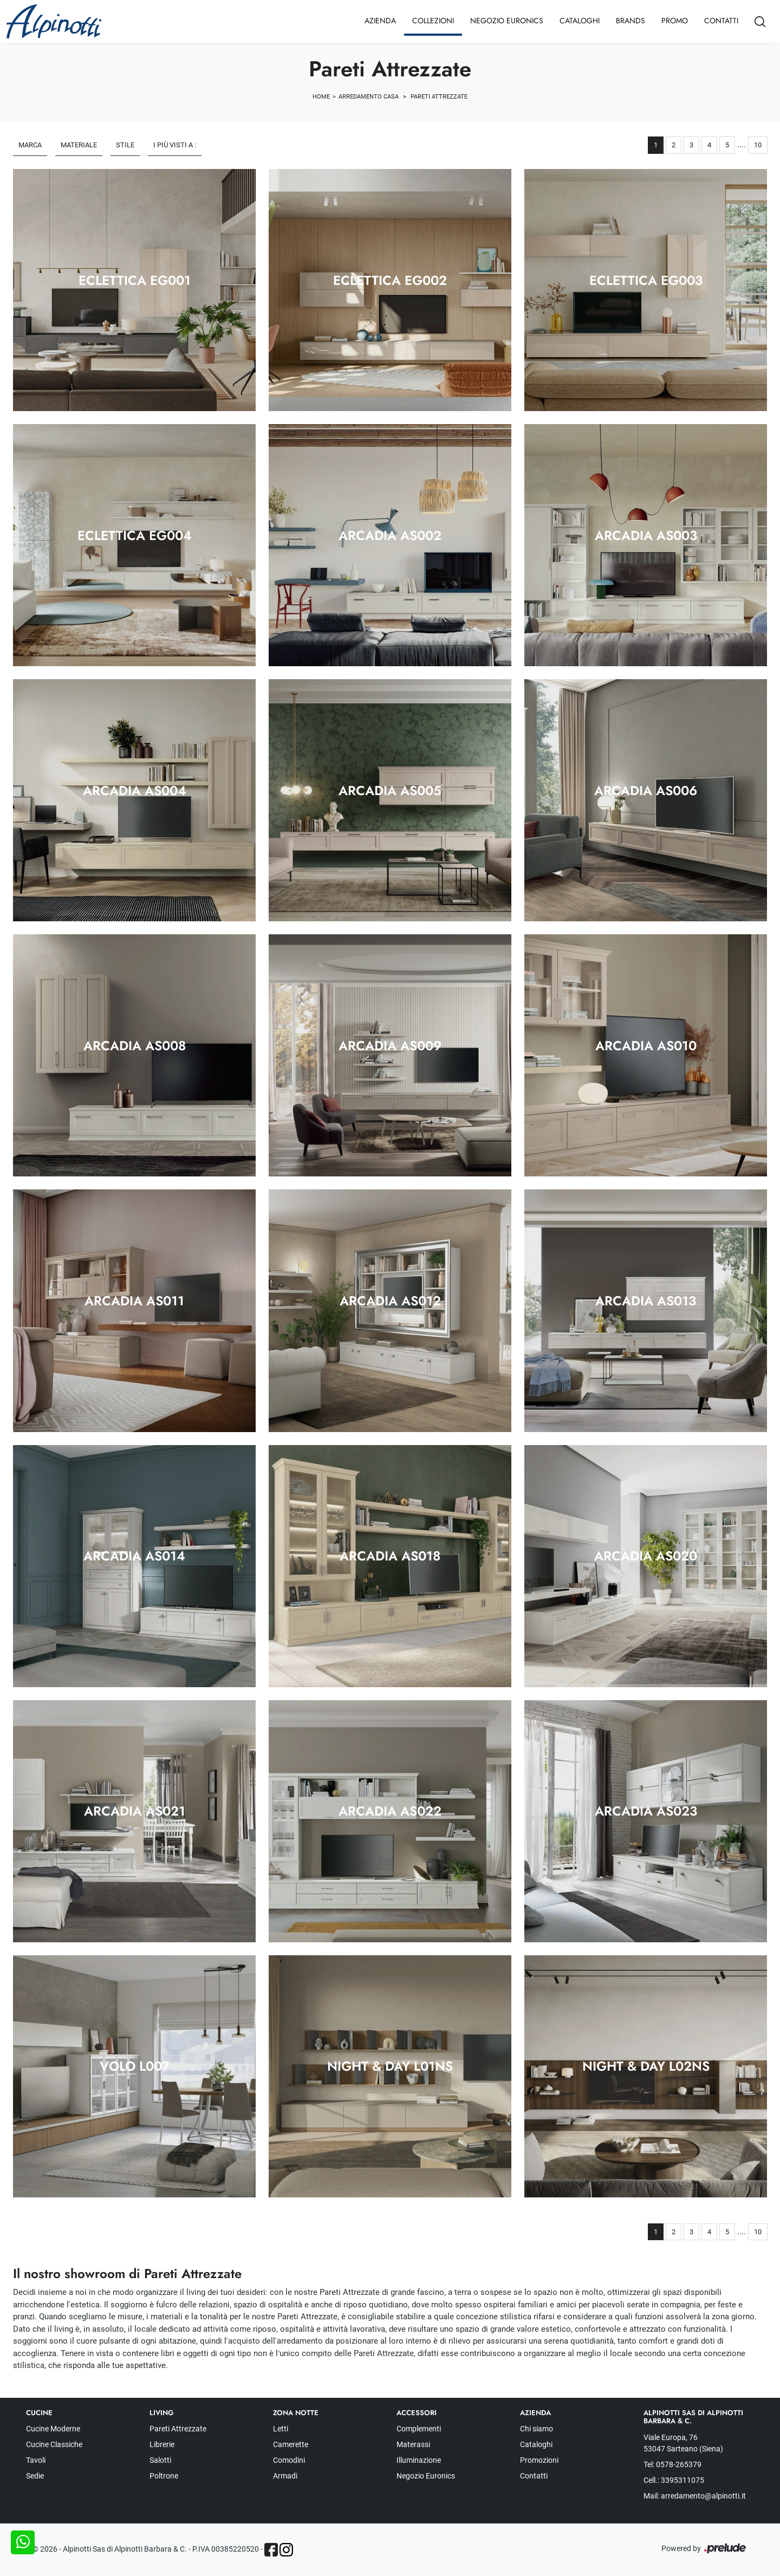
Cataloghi (580, 20)
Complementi (418, 2428)
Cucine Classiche (54, 2444)
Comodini (289, 2460)
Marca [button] (30, 145)
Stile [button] (125, 145)
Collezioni (433, 20)
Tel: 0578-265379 (672, 2464)
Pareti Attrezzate (439, 96)
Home (321, 96)
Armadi (285, 2475)
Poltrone (164, 2475)
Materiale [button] (79, 145)
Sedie (35, 2475)
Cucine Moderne (53, 2428)
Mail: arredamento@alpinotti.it (695, 2496)
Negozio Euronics (506, 20)
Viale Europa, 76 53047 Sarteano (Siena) (683, 2443)
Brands (630, 20)
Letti (280, 2428)
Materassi (413, 2444)
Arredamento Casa (369, 96)
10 (758, 145)
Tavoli (36, 2460)
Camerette (290, 2444)
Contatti (721, 20)
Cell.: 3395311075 (674, 2480)
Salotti (160, 2460)
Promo (674, 20)
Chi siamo (536, 2428)
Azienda (380, 20)
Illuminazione (418, 2460)
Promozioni (539, 2460)
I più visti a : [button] (174, 145)
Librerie (162, 2444)
